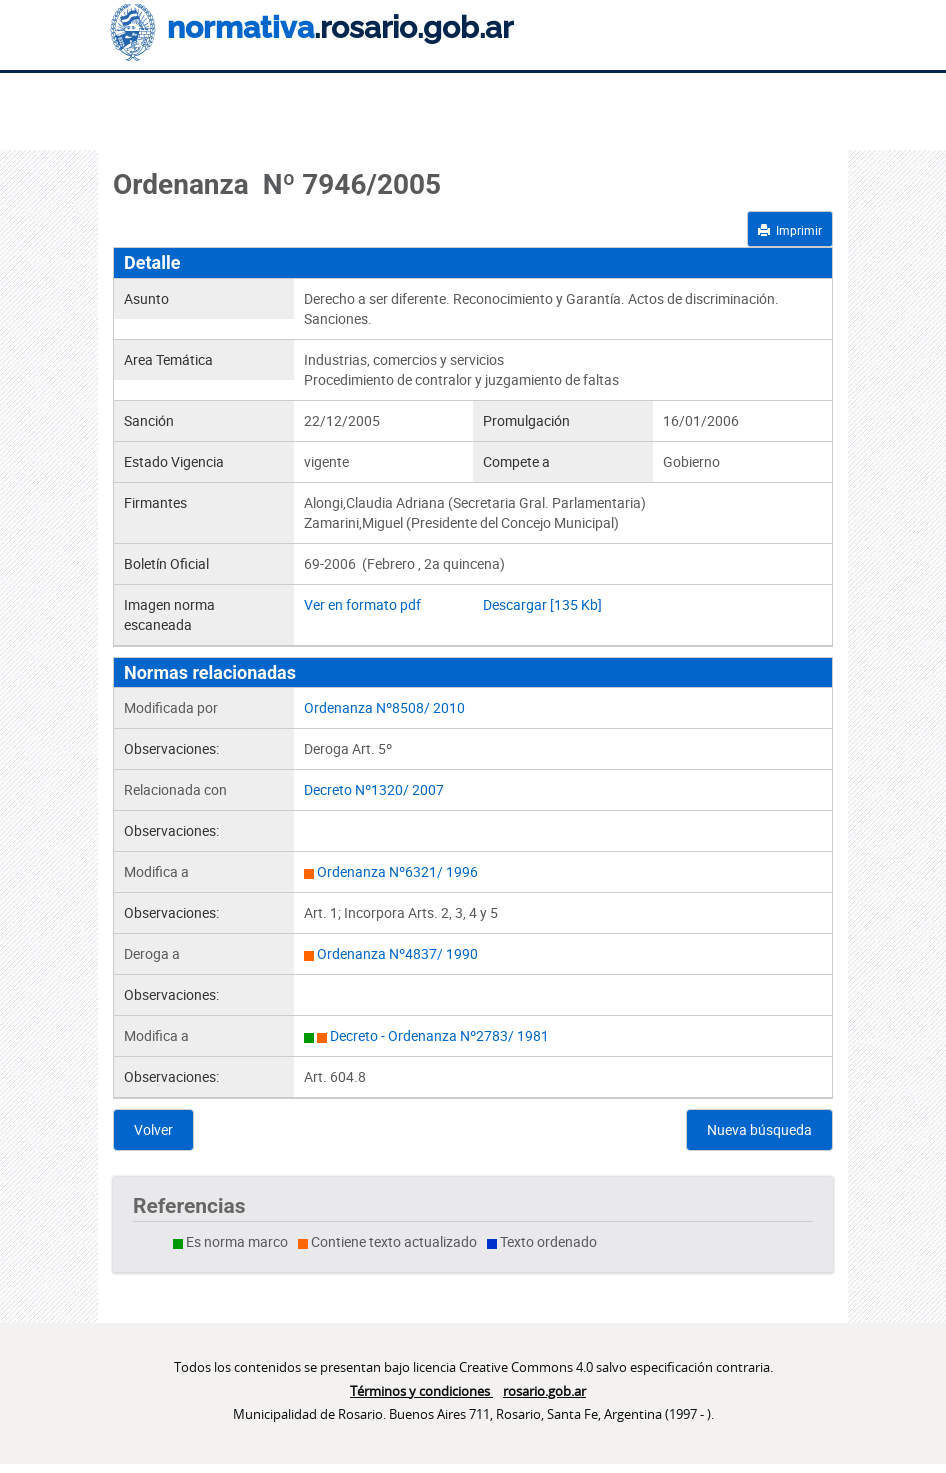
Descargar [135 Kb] (542, 604)
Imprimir (790, 230)
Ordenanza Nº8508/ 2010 (384, 707)
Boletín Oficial (166, 563)
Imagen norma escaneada (169, 614)
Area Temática (168, 359)
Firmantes (155, 502)
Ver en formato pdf (362, 604)
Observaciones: (171, 748)
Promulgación (526, 420)
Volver (153, 1129)
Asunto (146, 298)
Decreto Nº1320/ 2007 (374, 789)
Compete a (516, 461)
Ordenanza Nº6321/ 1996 (397, 871)
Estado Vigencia (174, 461)
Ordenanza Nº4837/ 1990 (397, 953)
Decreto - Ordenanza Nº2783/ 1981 (439, 1035)
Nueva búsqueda (759, 1129)
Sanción (149, 420)
